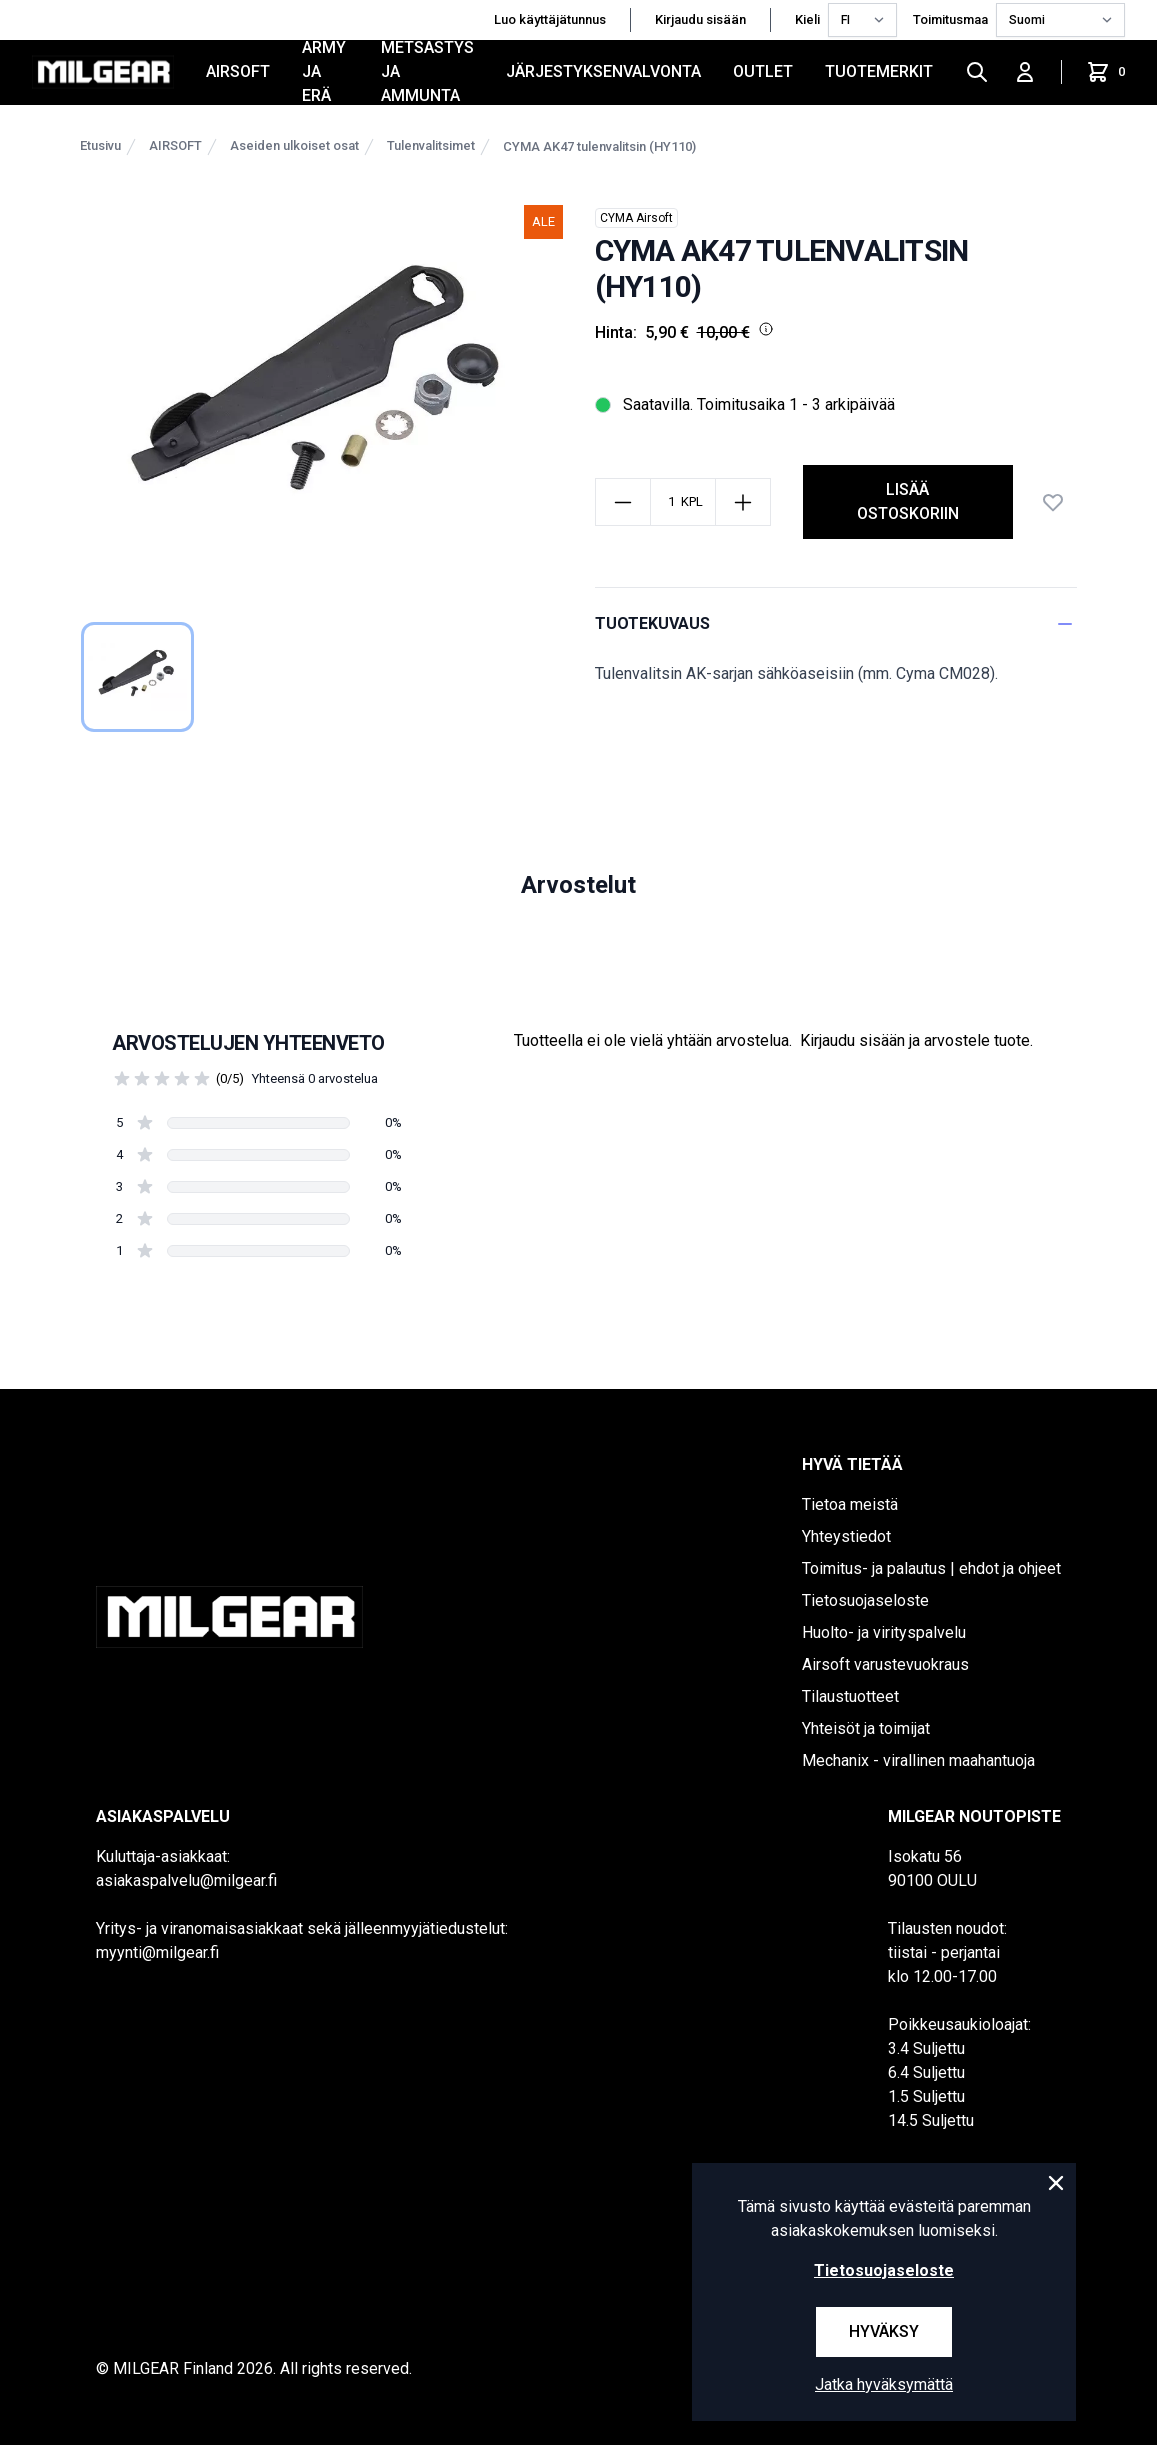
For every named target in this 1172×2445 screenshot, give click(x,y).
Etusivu (100, 145)
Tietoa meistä (850, 1504)
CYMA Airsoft (636, 218)
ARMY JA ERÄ (324, 72)
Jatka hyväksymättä (884, 2384)
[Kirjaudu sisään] (1025, 72)
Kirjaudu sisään (700, 19)
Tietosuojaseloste (865, 1600)
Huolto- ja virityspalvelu (884, 1632)
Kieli (807, 19)
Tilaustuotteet (850, 1696)
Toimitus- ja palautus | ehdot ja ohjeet (931, 1568)
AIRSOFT (238, 71)
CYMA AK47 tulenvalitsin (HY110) (599, 146)
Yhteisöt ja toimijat (866, 1728)
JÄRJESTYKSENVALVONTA (603, 71)
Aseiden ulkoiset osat (294, 145)
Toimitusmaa (950, 19)
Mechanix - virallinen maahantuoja (918, 1760)
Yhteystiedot (846, 1536)
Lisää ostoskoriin (908, 501)
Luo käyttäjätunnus (550, 19)
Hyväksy (884, 2331)
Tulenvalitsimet (431, 145)
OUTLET (763, 71)
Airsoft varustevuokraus (885, 1664)
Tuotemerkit (879, 71)
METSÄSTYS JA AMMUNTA (427, 72)
